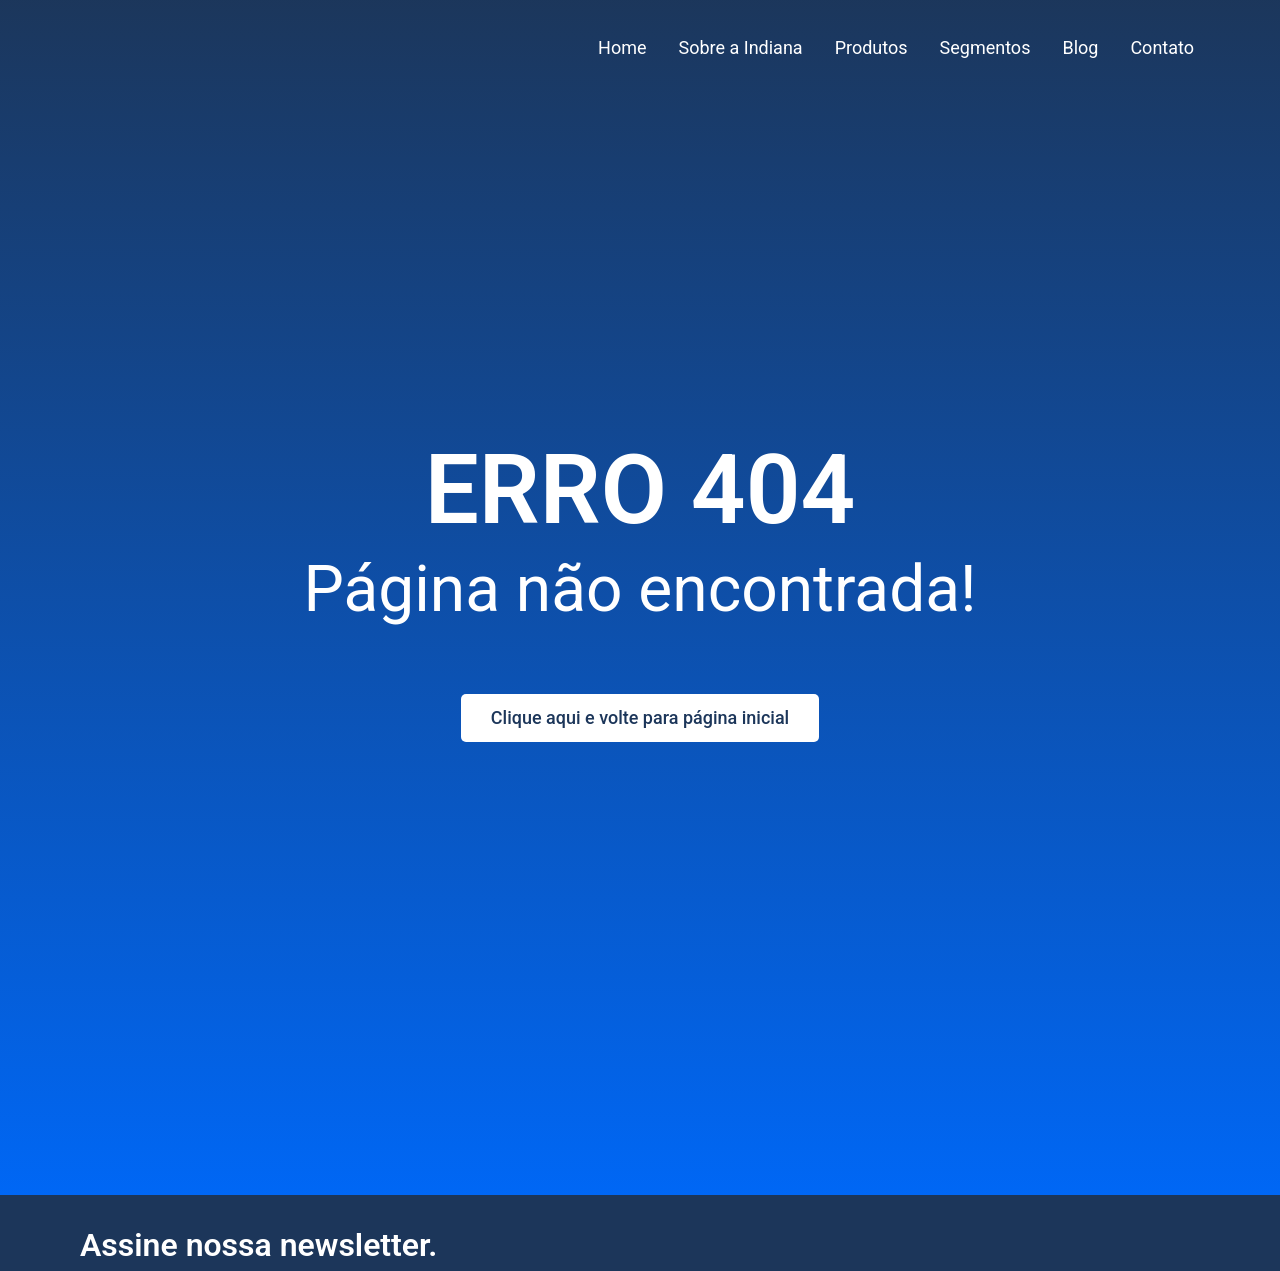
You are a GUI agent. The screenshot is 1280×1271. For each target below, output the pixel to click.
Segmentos (985, 47)
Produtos (871, 47)
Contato (1162, 47)
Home (622, 47)
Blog (1080, 47)
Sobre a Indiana (741, 47)
